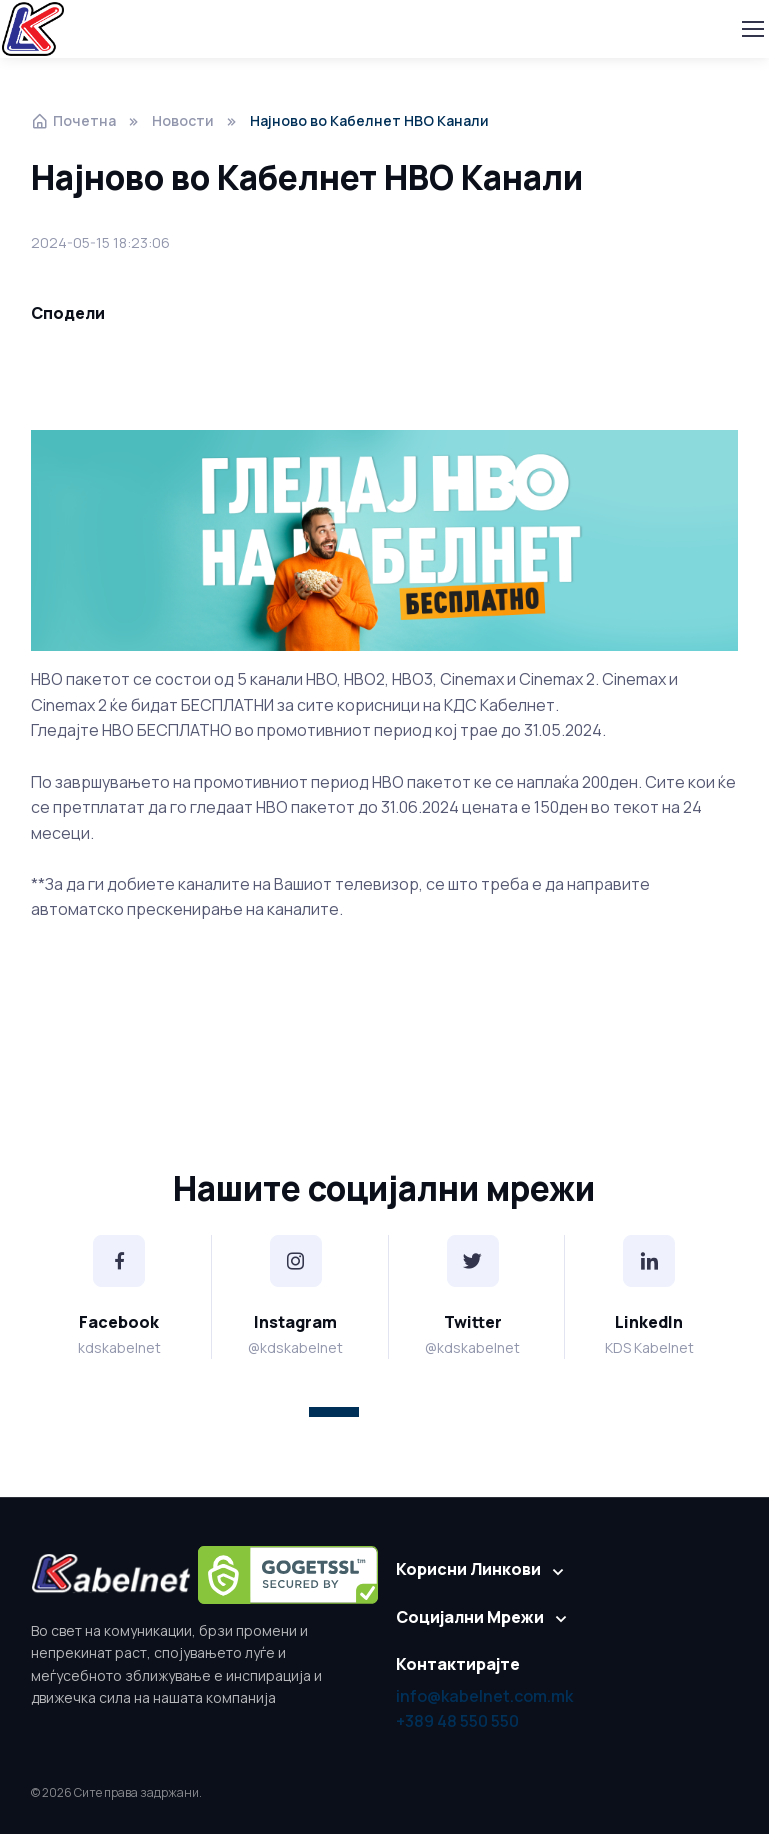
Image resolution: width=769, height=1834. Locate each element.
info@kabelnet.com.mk (484, 1696)
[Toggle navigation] (752, 29)
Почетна (73, 120)
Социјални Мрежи (470, 1617)
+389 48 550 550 (457, 1721)
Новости (183, 120)
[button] (334, 1412)
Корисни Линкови (468, 1569)
